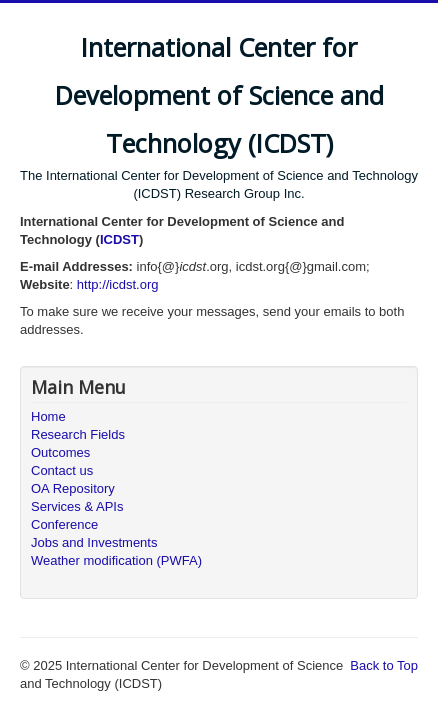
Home (48, 416)
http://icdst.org (118, 284)
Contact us (62, 470)
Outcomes (60, 452)
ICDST (119, 239)
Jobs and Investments (94, 542)
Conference (64, 524)
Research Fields (78, 434)
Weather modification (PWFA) (116, 560)
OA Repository (73, 488)
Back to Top (384, 665)
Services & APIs (77, 506)
